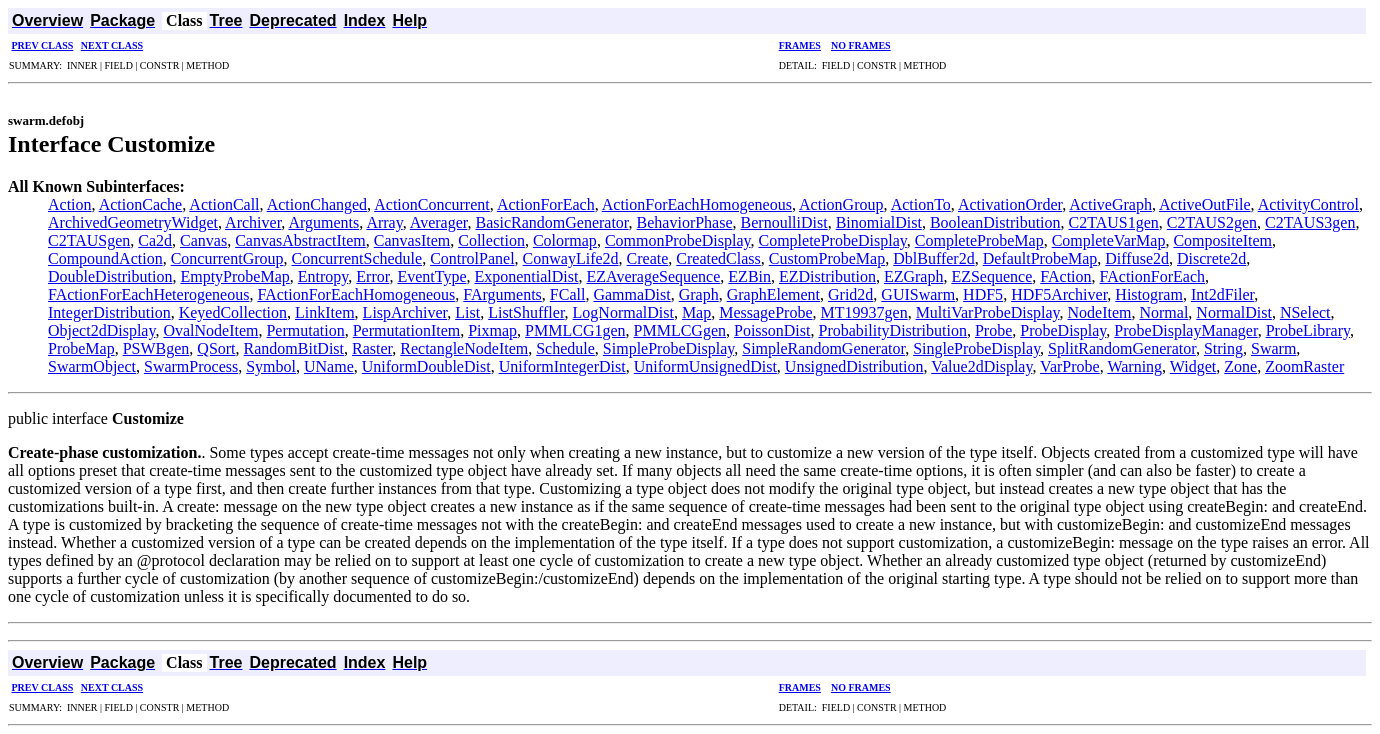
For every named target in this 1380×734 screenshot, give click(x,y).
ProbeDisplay (1063, 330)
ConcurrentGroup (227, 258)
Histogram (1149, 294)
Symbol (271, 366)
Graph (699, 294)
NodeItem (1099, 312)
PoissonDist (772, 330)
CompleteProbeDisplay (833, 240)
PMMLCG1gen (575, 330)
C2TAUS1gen (1114, 222)
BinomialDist (879, 222)
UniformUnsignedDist (705, 366)
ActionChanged (317, 204)
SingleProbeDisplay (976, 348)
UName (329, 366)
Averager (439, 222)
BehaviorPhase (685, 222)
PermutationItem (407, 330)
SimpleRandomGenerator (823, 348)
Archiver (253, 222)
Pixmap (492, 330)
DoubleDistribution (110, 276)
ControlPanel (472, 258)
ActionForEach (546, 204)
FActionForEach (1152, 276)
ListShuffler (526, 312)
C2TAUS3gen (1310, 222)
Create (648, 258)
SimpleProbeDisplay (668, 348)
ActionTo (921, 204)
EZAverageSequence (653, 276)
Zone (1240, 366)
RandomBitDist (294, 348)
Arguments (323, 222)
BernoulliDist (784, 222)
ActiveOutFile (1205, 204)
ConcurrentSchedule (357, 258)
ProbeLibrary (1308, 330)
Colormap (565, 240)
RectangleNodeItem (464, 348)
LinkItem (325, 312)
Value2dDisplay (981, 366)
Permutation (305, 330)
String (1223, 348)
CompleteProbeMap (979, 240)
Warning (1134, 366)
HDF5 (983, 294)
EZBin (749, 276)
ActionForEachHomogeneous (697, 204)
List (467, 312)
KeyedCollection (233, 312)
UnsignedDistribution (854, 366)
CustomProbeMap (827, 258)
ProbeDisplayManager (1185, 330)
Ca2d (155, 240)
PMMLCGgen (680, 330)
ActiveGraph (1110, 204)
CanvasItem (412, 240)
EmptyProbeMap (234, 276)
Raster (372, 348)
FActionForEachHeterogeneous (148, 294)
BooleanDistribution (995, 222)
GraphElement (773, 294)
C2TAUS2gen (1212, 222)
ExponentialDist (526, 276)
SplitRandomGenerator (1122, 348)
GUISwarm (918, 294)
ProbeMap (81, 348)
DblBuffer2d (933, 258)
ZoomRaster (1304, 366)
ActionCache (141, 204)
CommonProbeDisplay (678, 240)
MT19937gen (864, 312)
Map (696, 312)
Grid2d (850, 294)
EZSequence (991, 276)
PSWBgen (156, 348)
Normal (1163, 312)
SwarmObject (92, 366)
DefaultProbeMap (1040, 258)
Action (70, 204)
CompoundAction (105, 258)
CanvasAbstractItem (300, 240)
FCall (568, 294)
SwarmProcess (191, 366)
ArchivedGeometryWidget (133, 222)
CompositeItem (1222, 240)
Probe (993, 330)
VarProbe (1070, 366)
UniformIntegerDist (562, 366)
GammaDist (631, 294)
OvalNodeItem (210, 330)
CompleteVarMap (1109, 240)
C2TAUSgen (89, 240)
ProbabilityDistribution (892, 330)
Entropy (323, 276)
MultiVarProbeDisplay (988, 312)
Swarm (1273, 348)
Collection (491, 240)
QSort (216, 348)
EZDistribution (827, 276)
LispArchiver (405, 312)
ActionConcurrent (432, 204)
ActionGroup (841, 204)
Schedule (565, 348)
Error (372, 276)
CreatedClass (718, 258)
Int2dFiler (1222, 294)
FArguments (502, 294)
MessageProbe (765, 312)
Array (384, 222)
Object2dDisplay (101, 330)
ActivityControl (1308, 204)
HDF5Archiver (1059, 294)
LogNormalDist (623, 312)
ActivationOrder (1010, 204)
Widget (1193, 366)
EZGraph (914, 276)
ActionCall (224, 204)
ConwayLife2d (571, 258)
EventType (431, 276)
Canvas (203, 240)
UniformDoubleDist (426, 366)
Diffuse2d (1137, 258)
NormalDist (1234, 312)
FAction (1065, 276)
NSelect (1305, 312)
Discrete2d (1211, 258)
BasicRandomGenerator (551, 222)
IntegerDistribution (109, 312)
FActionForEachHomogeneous (356, 294)
